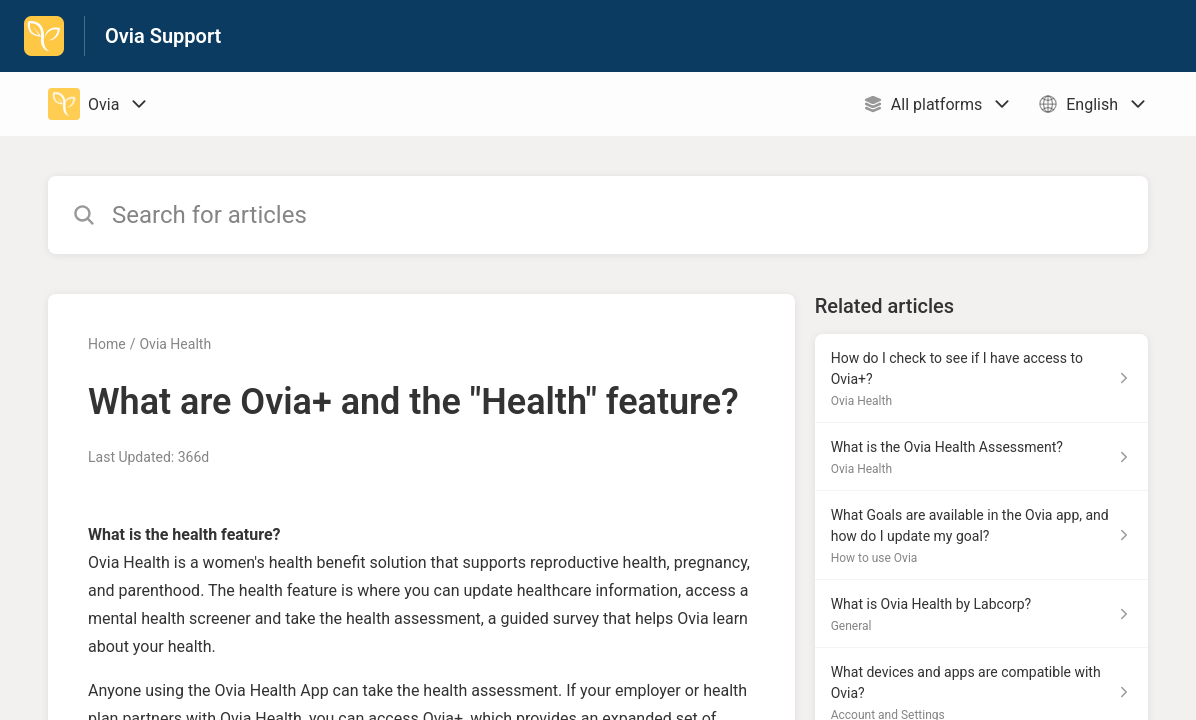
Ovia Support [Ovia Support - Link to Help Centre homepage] (163, 36)
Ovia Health (175, 344)
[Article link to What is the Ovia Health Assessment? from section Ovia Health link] (981, 457)
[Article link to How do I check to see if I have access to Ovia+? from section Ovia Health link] (981, 378)
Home (107, 344)
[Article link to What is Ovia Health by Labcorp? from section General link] (981, 614)
